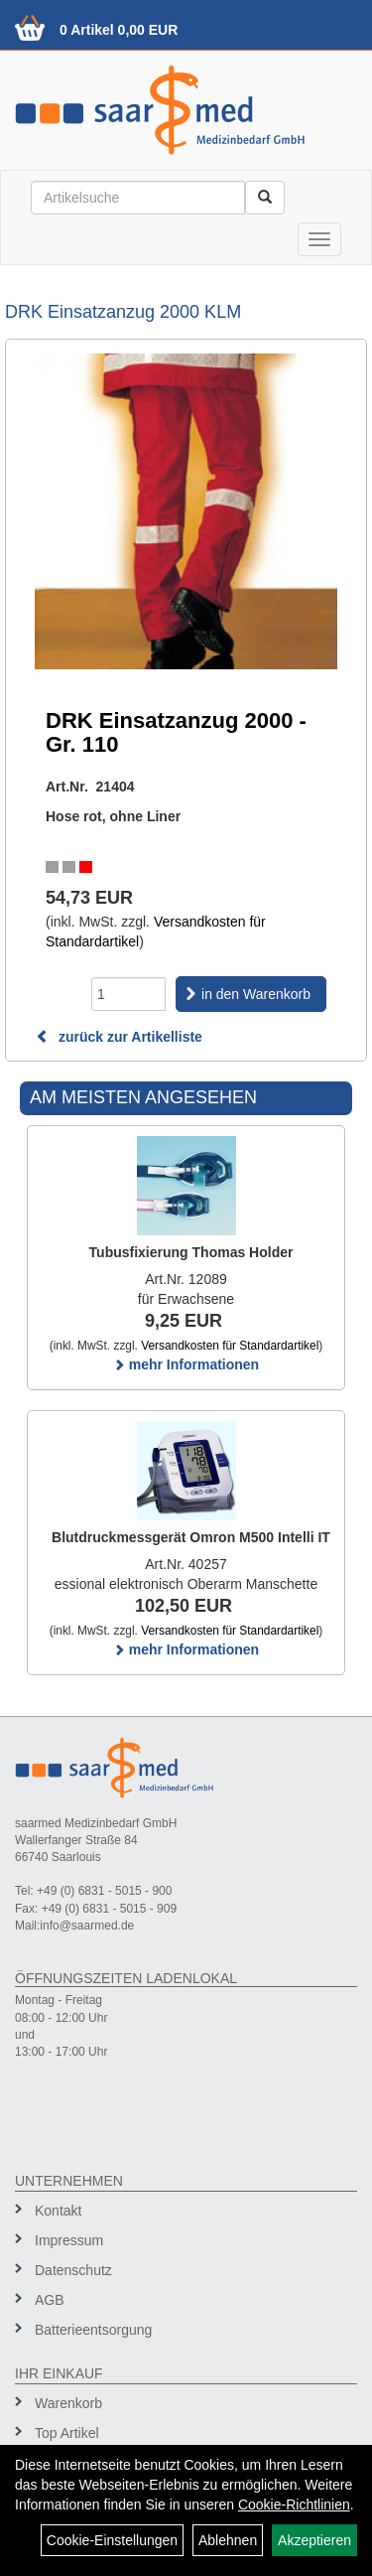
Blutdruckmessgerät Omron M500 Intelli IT (191, 1537)
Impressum (69, 2240)
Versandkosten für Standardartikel (229, 1346)
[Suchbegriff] (138, 198)
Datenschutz (73, 2270)
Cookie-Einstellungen (112, 2540)
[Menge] (128, 994)
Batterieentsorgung (93, 2330)
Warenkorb (68, 2403)
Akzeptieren (314, 2540)
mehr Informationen (186, 1364)
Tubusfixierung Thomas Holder (191, 1252)
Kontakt (58, 2210)
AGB (49, 2300)
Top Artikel (67, 2433)
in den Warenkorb (255, 994)
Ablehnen (227, 2540)
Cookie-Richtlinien (294, 2504)
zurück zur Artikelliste (119, 1037)
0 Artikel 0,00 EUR (119, 30)
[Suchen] (265, 198)
